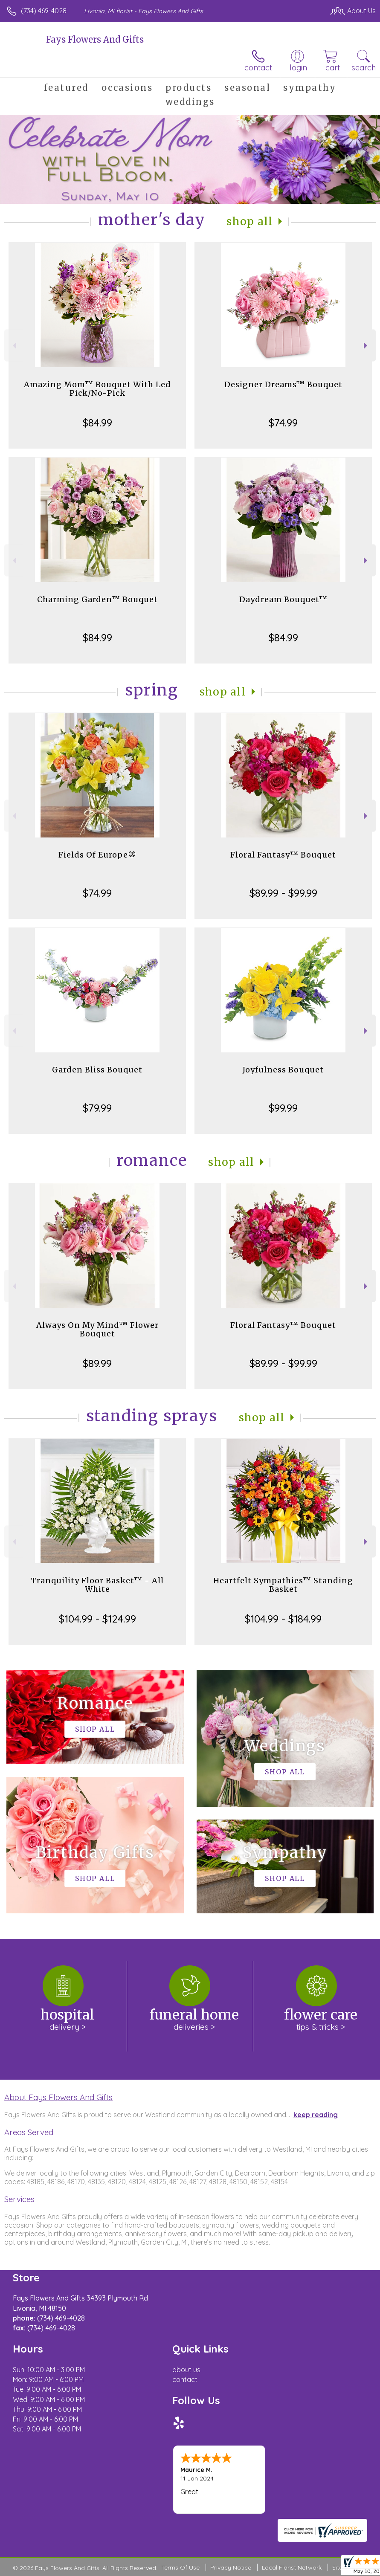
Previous (13, 346)
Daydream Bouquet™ (283, 599)
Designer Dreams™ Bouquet (283, 384)
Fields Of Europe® (97, 855)
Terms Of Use (180, 2567)
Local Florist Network (292, 2567)
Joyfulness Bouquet (283, 1070)
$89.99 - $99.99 (283, 893)
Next (366, 346)
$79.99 (97, 1107)
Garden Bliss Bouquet (97, 1070)
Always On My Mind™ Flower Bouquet (97, 1329)
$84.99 (97, 422)
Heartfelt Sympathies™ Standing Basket (283, 1585)
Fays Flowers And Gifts (95, 39)
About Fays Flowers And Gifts (58, 2097)
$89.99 (97, 1363)
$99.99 (283, 1107)
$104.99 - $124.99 (97, 1618)
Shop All (249, 221)
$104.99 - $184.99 (283, 1618)
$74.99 (283, 422)
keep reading (315, 2114)
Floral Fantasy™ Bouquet (283, 855)
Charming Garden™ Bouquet (97, 599)
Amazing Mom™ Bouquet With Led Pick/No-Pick (97, 389)
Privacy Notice (230, 2567)
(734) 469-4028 (44, 10)
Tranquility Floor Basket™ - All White (97, 1585)
